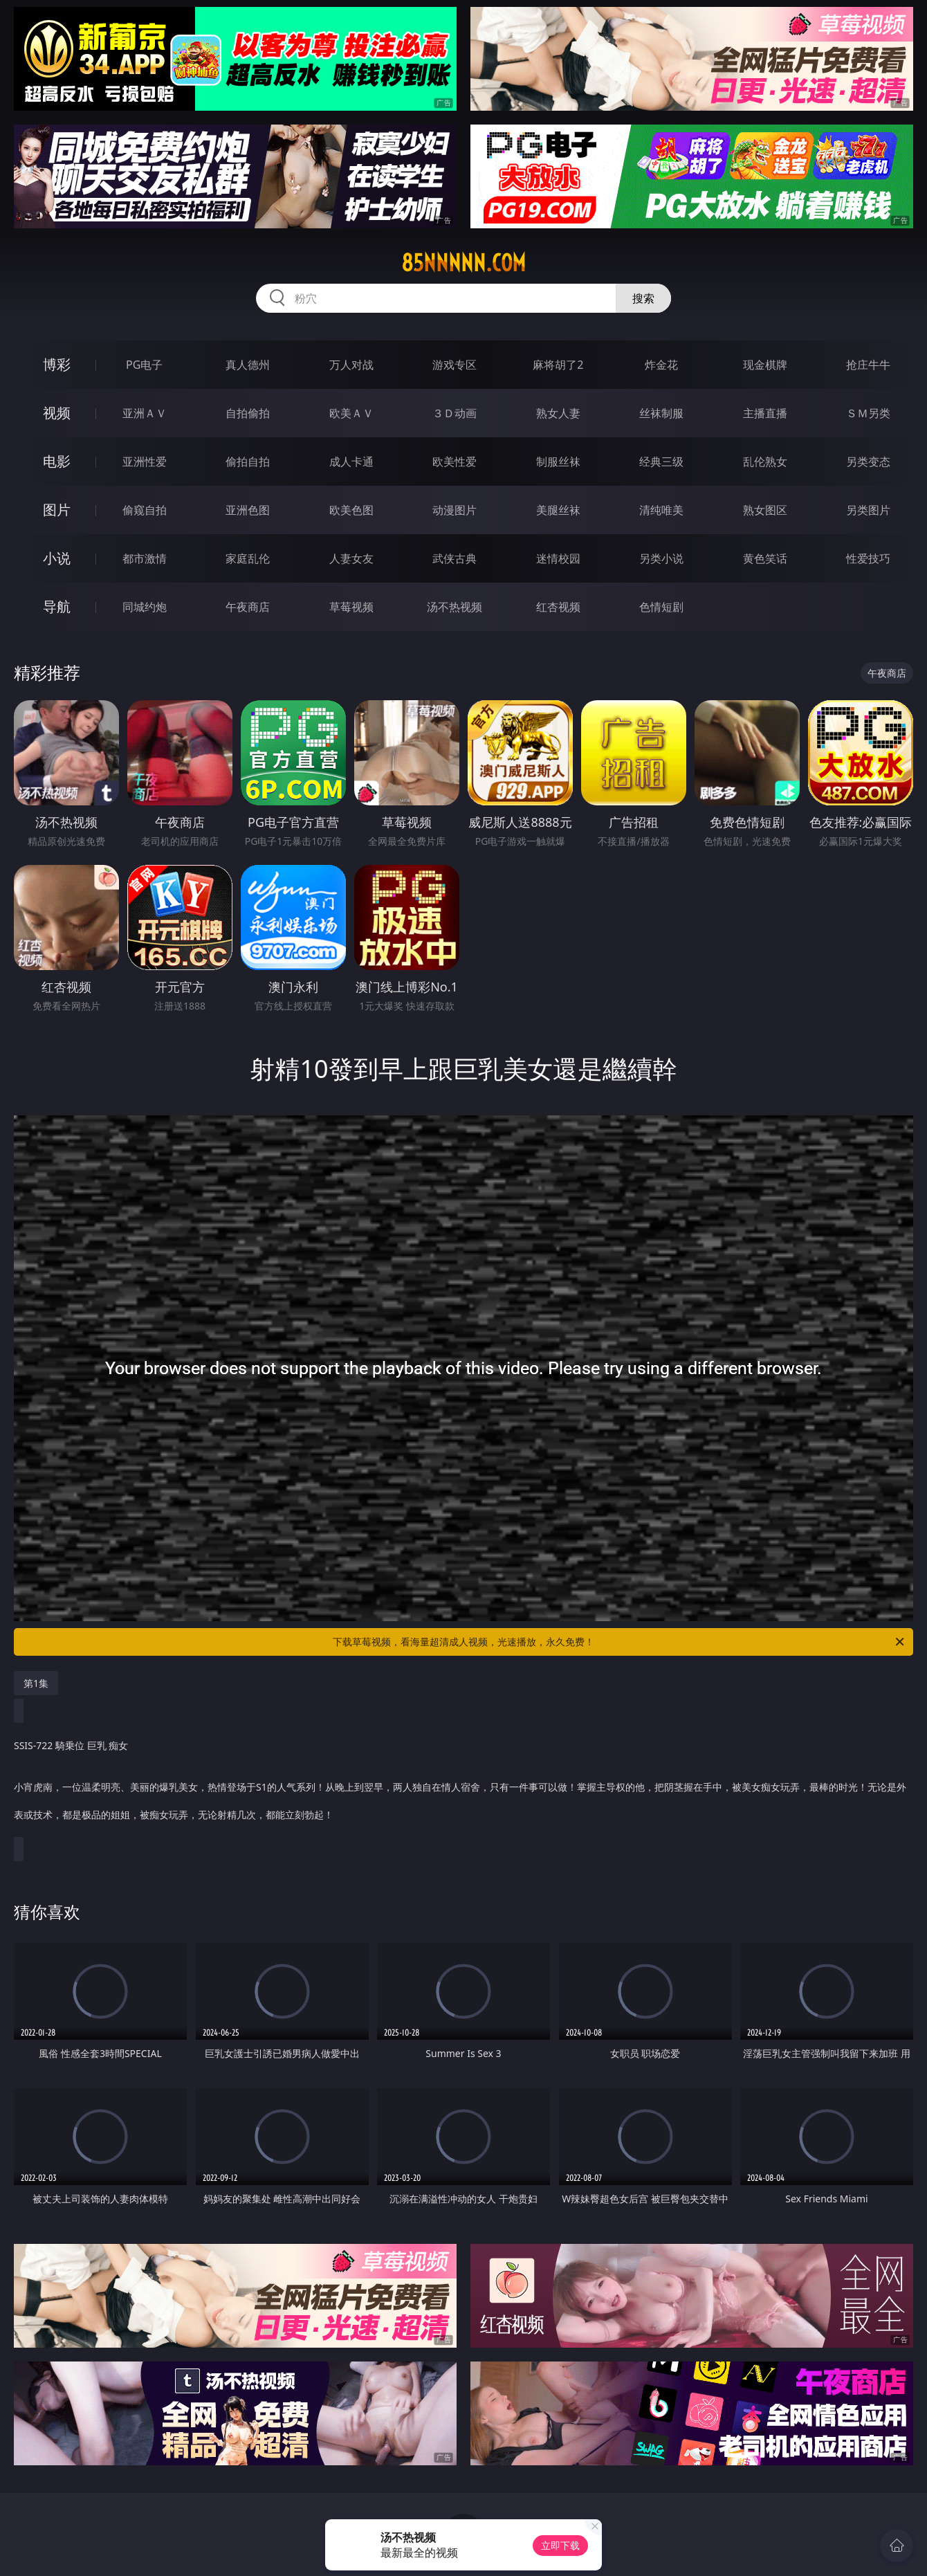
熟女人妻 (558, 413)
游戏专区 (454, 364)
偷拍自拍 (248, 461)
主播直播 (765, 413)
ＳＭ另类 (868, 413)
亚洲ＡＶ (144, 413)
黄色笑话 (765, 558)
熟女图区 (765, 510)
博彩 (57, 364)
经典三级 (661, 461)
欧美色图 (351, 510)
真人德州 (248, 364)
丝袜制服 (661, 413)
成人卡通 (351, 461)
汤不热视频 (454, 606)
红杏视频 (558, 606)
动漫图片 (454, 510)
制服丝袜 (558, 461)
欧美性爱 (454, 461)
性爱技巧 (868, 558)
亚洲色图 (248, 510)
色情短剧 (661, 606)
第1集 (36, 1683)
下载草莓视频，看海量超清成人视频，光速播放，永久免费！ (619, 1642)
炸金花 (661, 364)
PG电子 (144, 364)
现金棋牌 (765, 364)
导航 (57, 606)
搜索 (643, 298)
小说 (57, 558)
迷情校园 (558, 558)
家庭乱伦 (248, 558)
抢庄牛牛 (868, 364)
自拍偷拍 (248, 413)
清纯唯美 (661, 510)
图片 (57, 509)
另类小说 (661, 558)
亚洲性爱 (144, 461)
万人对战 (351, 364)
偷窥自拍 (144, 510)
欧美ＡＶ (351, 413)
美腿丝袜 (558, 510)
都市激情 (144, 558)
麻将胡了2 (558, 364)
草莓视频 (351, 606)
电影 (57, 461)
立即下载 (560, 2545)
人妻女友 (351, 558)
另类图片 (868, 510)
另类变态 (868, 461)
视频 (57, 412)
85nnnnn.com (463, 263)
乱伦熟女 (765, 461)
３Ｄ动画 (454, 413)
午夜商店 (248, 606)
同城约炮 (144, 606)
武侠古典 (454, 558)
